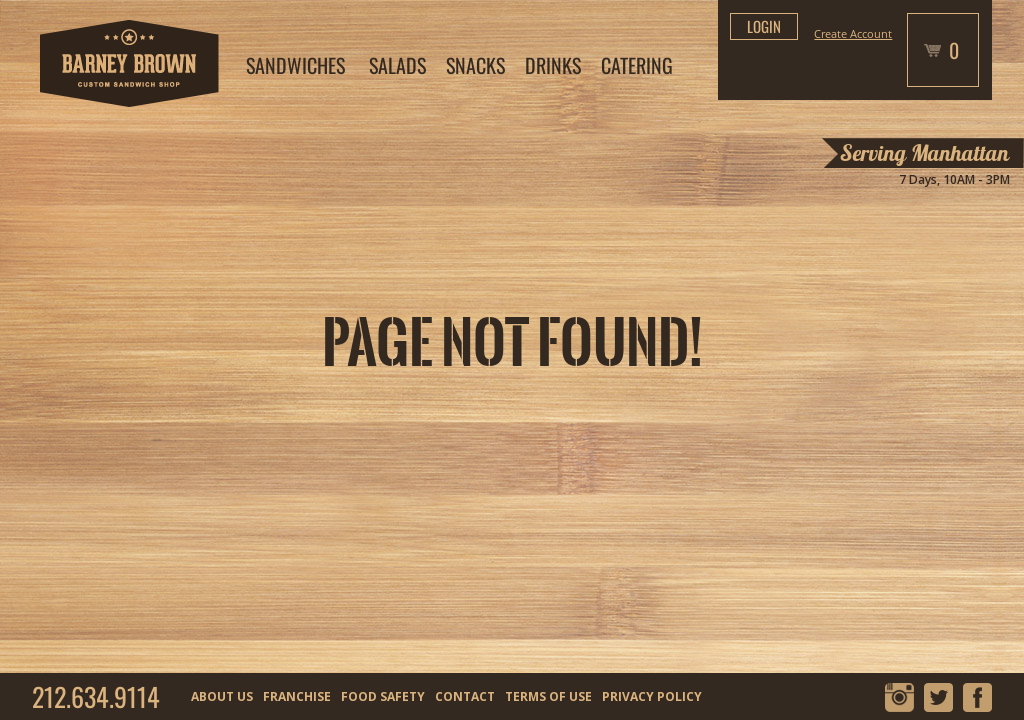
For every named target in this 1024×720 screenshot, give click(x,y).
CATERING (637, 65)
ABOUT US (222, 696)
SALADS (397, 65)
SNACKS (475, 65)
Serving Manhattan (924, 153)
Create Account (853, 33)
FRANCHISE (297, 696)
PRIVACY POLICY (652, 696)
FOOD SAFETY (383, 696)
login (764, 26)
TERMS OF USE (548, 696)
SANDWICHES (295, 65)
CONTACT (465, 696)
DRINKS (553, 65)
